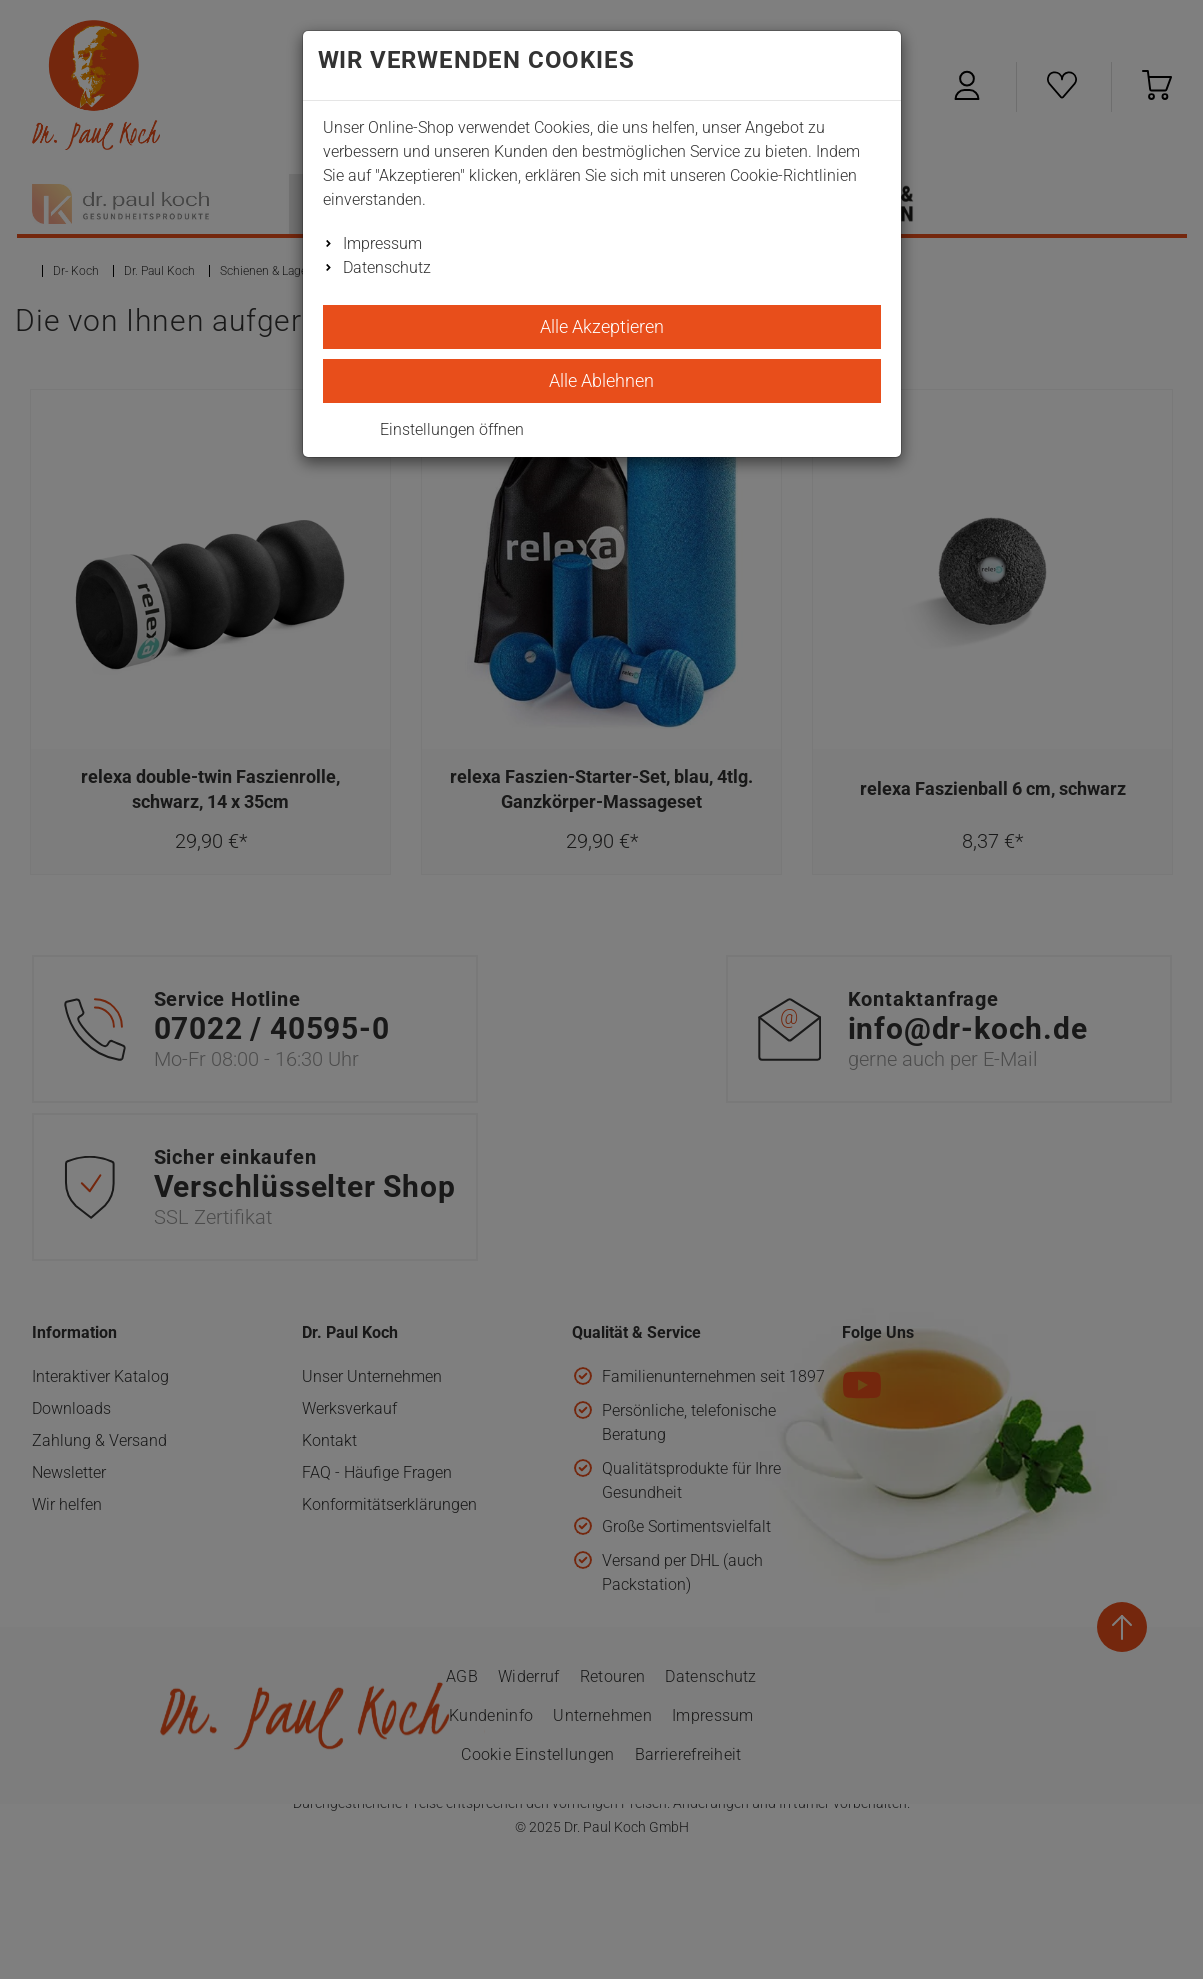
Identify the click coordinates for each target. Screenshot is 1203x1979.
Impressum (382, 243)
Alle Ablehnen (601, 380)
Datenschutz (387, 267)
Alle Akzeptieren (602, 326)
